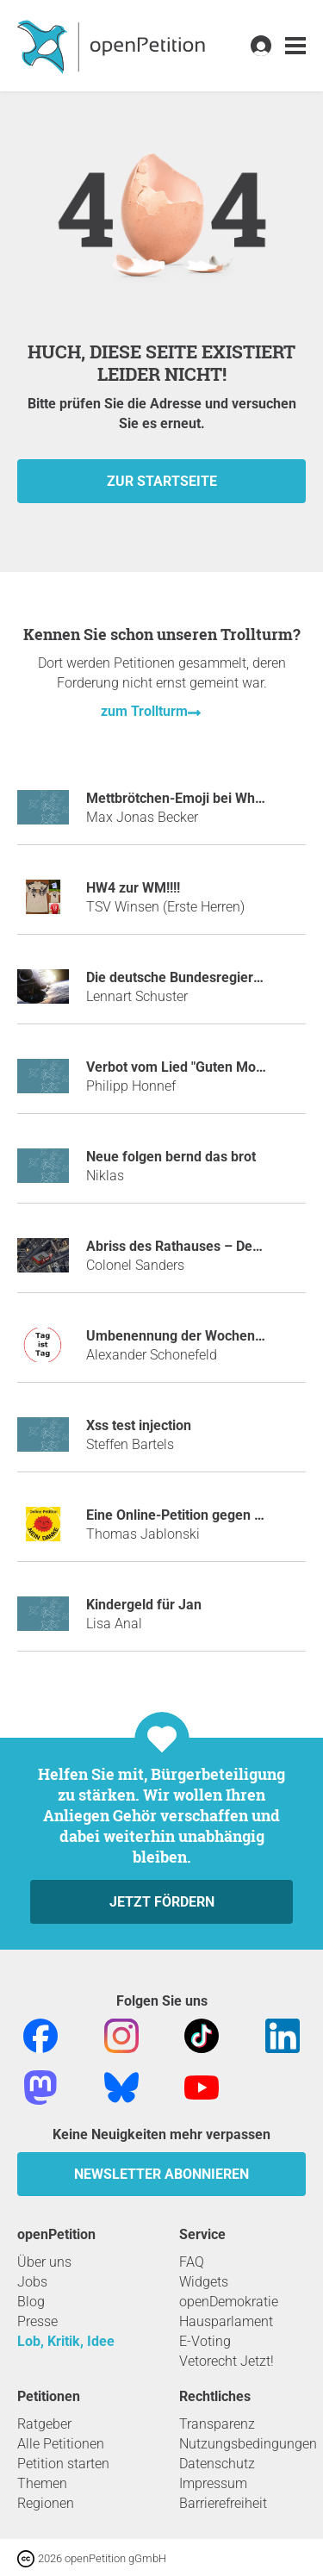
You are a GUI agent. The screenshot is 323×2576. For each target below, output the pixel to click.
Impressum (213, 2483)
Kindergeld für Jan (144, 1604)
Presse (37, 2321)
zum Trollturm (144, 711)
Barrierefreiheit (223, 2503)
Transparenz (217, 2424)
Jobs (32, 2282)
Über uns (44, 2262)
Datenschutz (217, 2463)
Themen (42, 2483)
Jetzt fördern (161, 1902)
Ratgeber (44, 2424)
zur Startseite (162, 481)
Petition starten (63, 2463)
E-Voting (205, 2341)
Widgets (203, 2282)
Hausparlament (226, 2321)
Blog (31, 2301)
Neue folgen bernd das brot (171, 1156)
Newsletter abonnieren (161, 2174)
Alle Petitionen (60, 2444)
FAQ (191, 2262)
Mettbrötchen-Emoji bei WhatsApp (192, 798)
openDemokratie (228, 2301)
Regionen (45, 2503)
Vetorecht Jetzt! (226, 2361)
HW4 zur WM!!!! (133, 888)
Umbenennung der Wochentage (184, 1336)
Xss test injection (138, 1425)
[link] (295, 46)
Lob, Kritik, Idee (66, 2341)
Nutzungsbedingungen (248, 2444)
